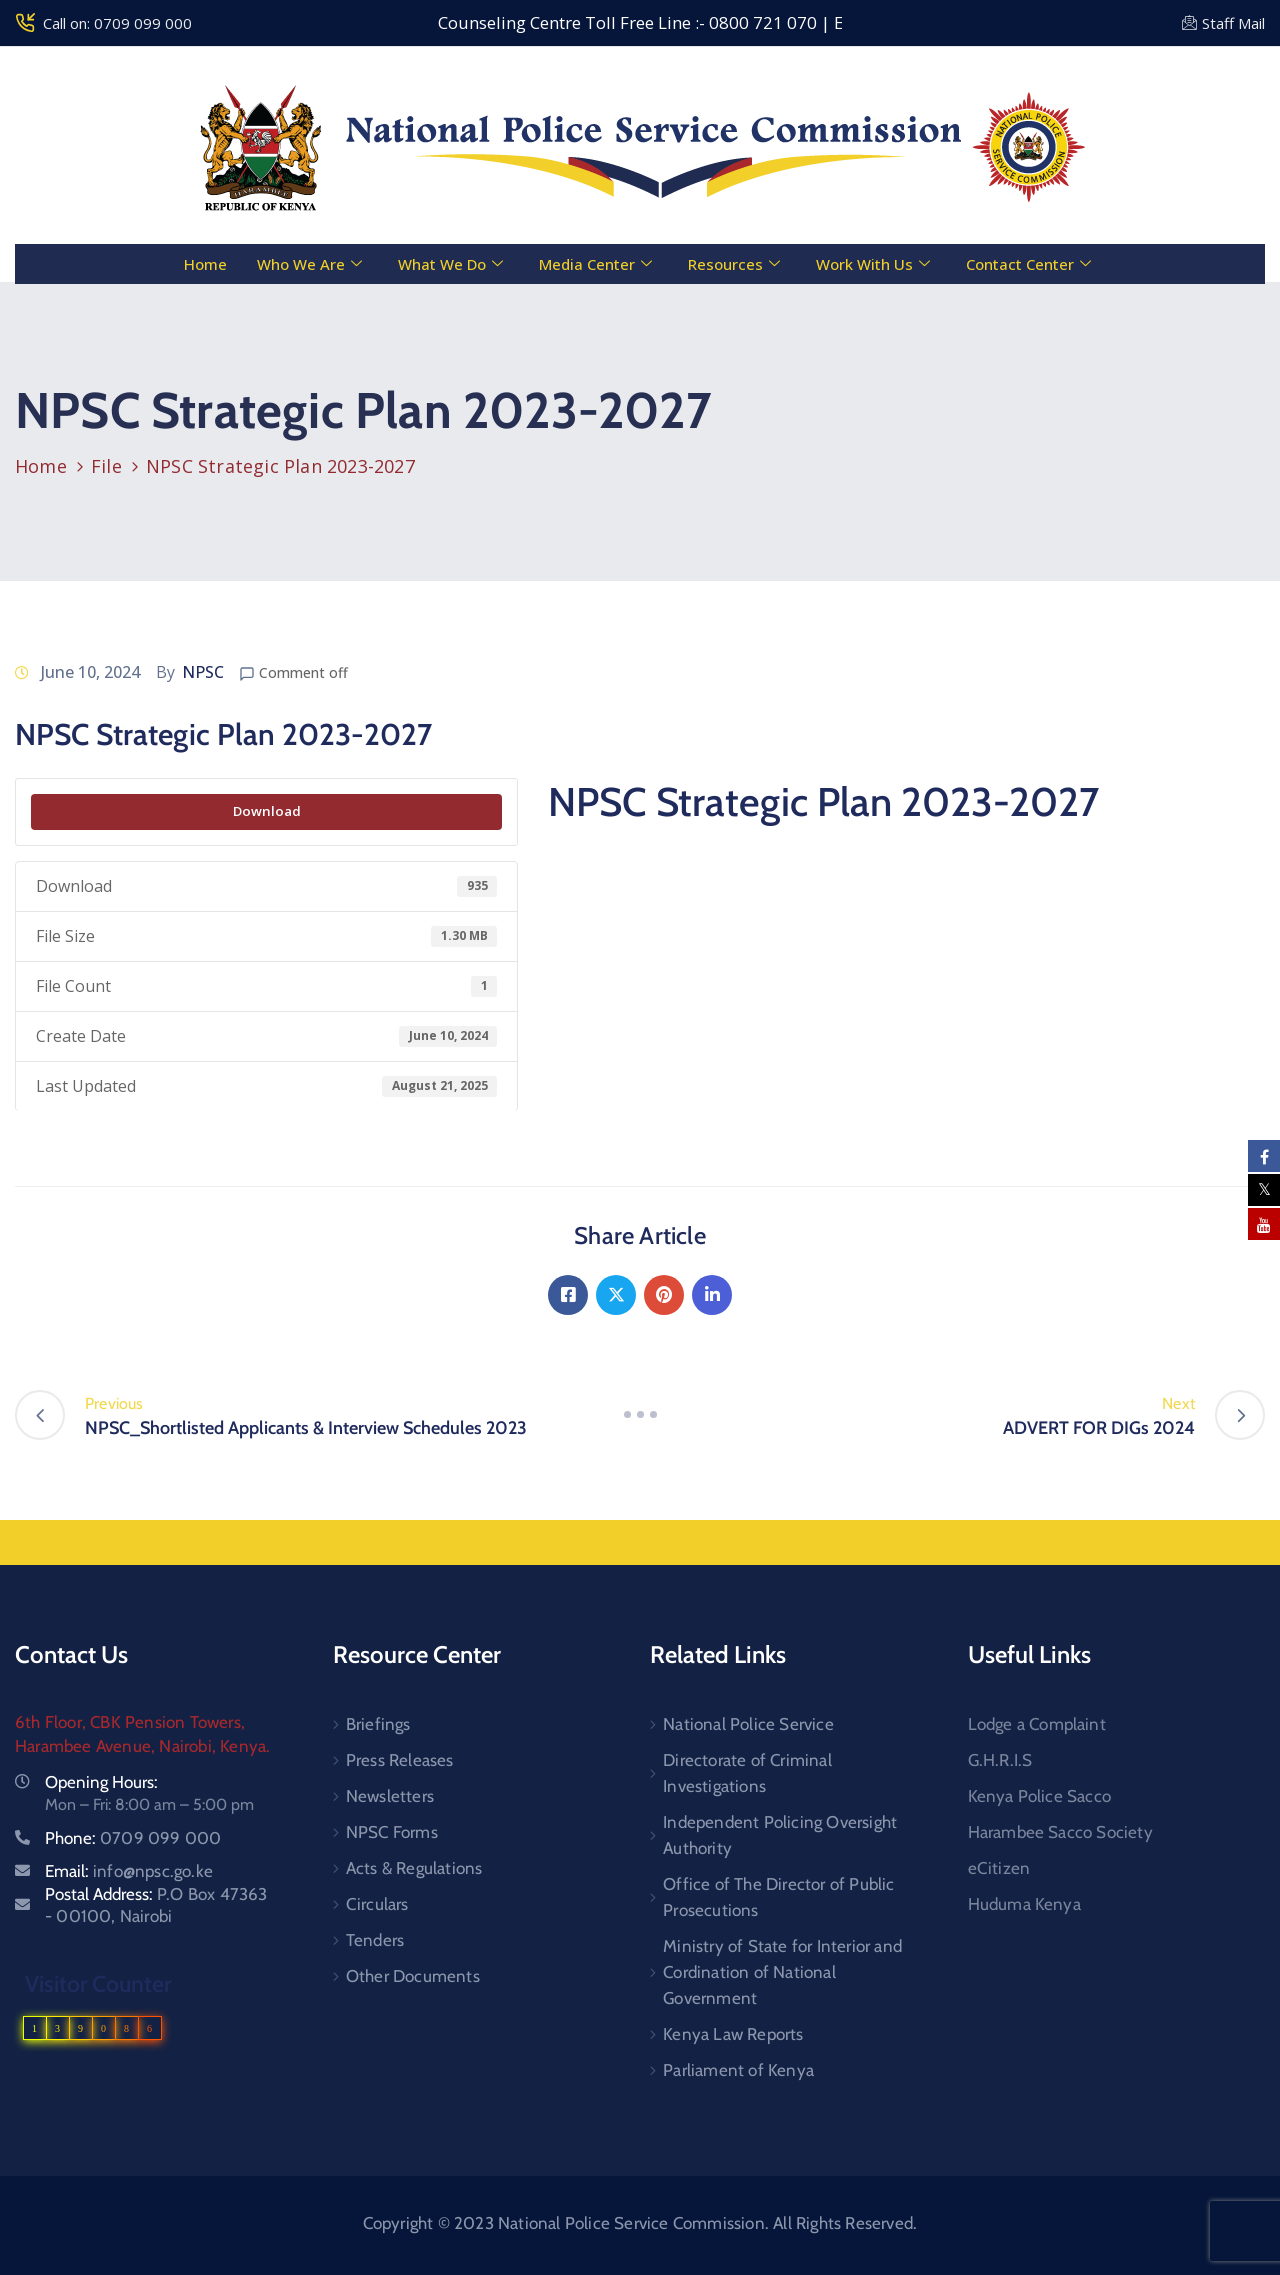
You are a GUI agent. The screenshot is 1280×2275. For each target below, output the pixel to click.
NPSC (203, 672)
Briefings (378, 1724)
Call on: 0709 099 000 (117, 23)
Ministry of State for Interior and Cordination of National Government (782, 1972)
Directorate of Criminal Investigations (747, 1773)
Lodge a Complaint (1037, 1724)
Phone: (133, 1838)
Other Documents (413, 1976)
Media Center (595, 264)
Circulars (377, 1904)
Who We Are (309, 264)
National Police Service (748, 1724)
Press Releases (400, 1760)
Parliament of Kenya (738, 2070)
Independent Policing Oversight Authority (780, 1835)
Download (267, 811)
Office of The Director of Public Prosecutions (778, 1897)
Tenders (375, 1940)
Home (205, 264)
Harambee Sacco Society (1060, 1832)
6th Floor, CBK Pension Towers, (130, 1722)
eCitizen (999, 1868)
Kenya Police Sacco (1040, 1796)
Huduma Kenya (1024, 1904)
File (106, 466)
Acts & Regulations (414, 1868)
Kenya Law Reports (733, 2034)
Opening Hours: (101, 1782)
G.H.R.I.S (1000, 1760)
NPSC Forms (392, 1832)
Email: (129, 1871)
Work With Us (873, 264)
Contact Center (1028, 264)
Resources (734, 264)
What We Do (450, 264)
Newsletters (390, 1796)
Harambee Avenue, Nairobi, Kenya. (142, 1746)
